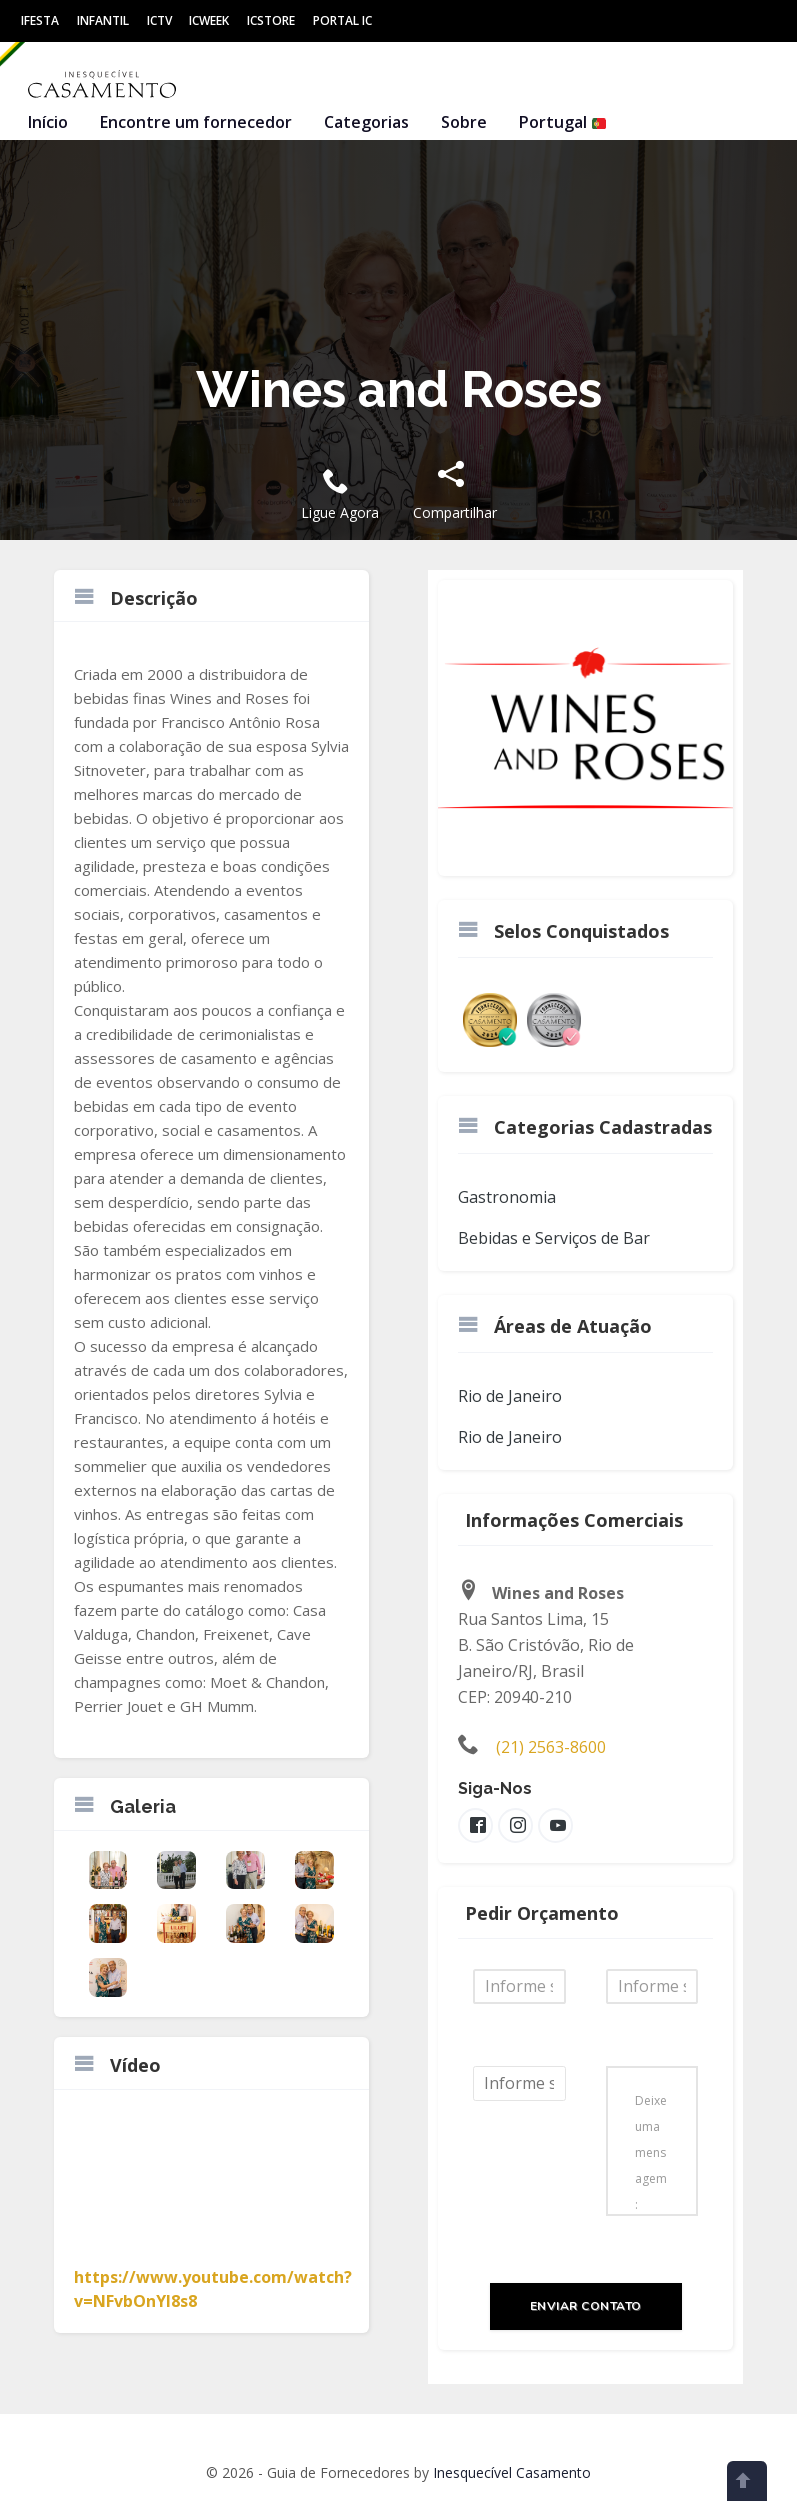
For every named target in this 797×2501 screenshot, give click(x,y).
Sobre (464, 122)
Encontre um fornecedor (196, 122)
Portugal (563, 122)
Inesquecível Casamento (512, 2472)
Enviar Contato (586, 2306)
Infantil (103, 20)
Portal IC (342, 20)
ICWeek (209, 20)
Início (48, 122)
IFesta (40, 20)
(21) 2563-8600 (551, 1747)
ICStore (271, 20)
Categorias (366, 122)
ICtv (159, 20)
